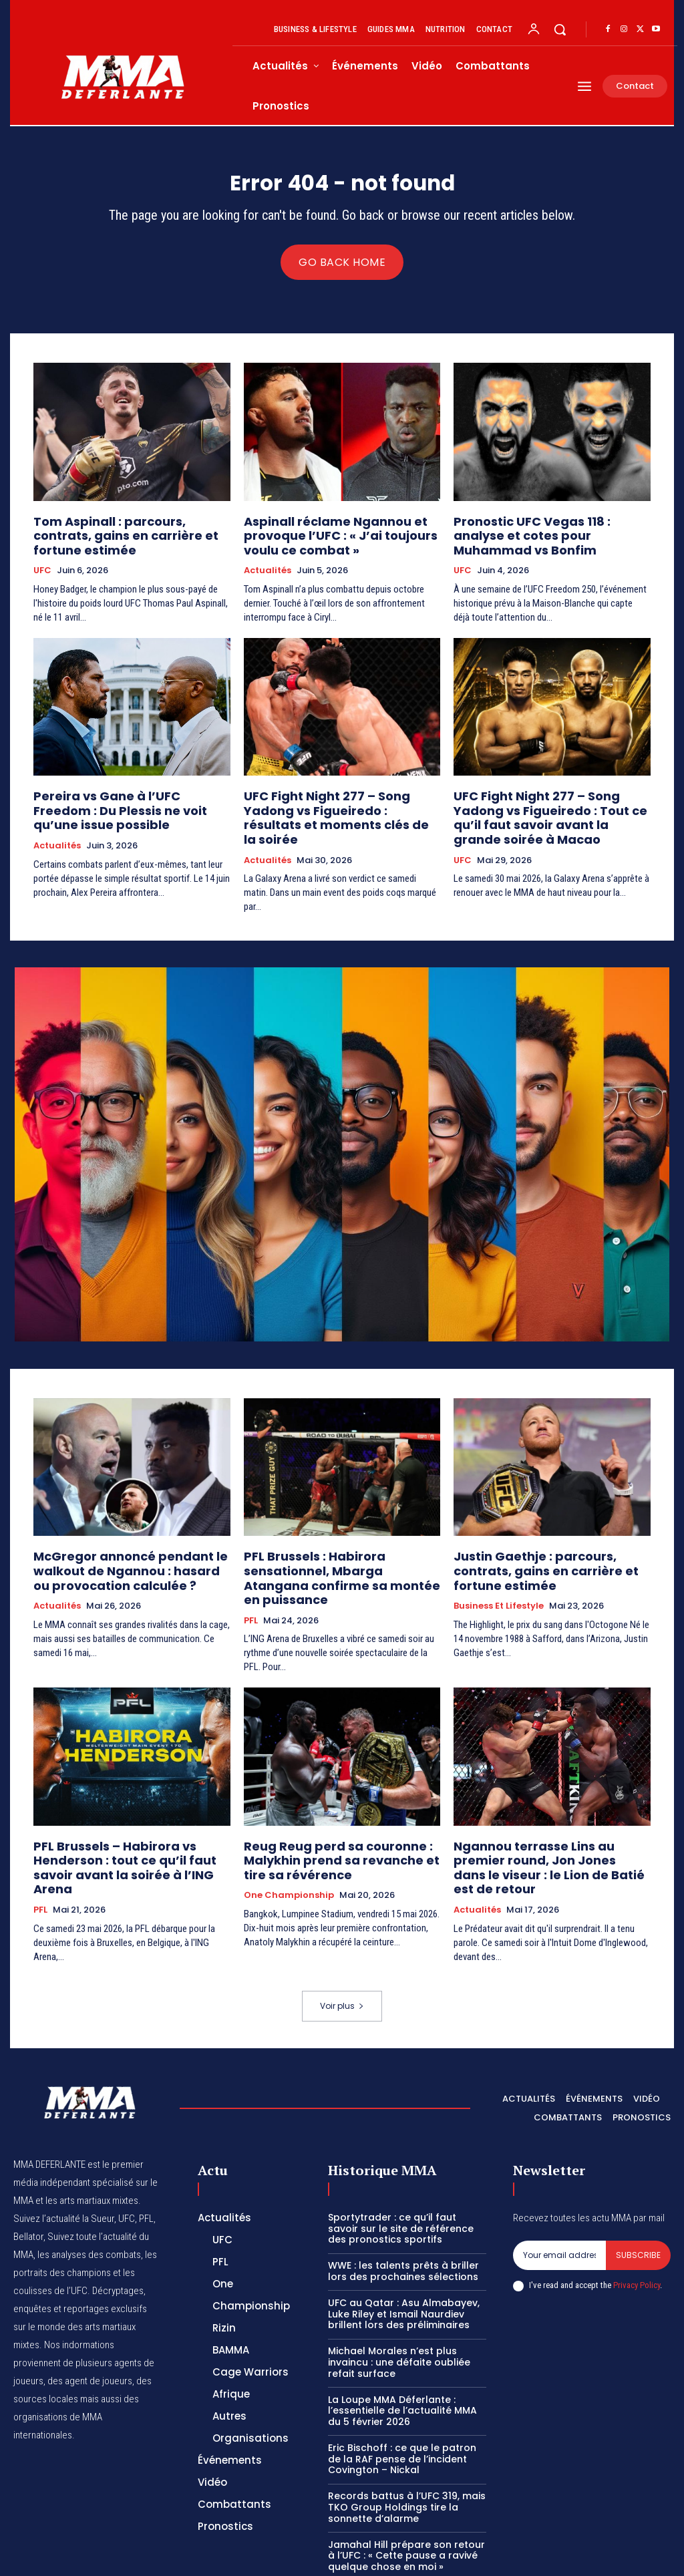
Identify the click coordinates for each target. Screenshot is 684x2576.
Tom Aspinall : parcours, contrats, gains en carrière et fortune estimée (130, 531)
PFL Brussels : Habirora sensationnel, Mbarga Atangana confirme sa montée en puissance (342, 1543)
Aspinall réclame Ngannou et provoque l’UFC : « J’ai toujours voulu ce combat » (326, 537)
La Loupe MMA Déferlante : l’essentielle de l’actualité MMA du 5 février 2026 (402, 2344)
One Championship (289, 1843)
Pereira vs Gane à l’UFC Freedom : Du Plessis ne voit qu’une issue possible (131, 799)
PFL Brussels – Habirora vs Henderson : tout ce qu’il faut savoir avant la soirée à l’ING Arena (129, 1811)
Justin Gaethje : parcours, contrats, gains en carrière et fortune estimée (551, 1537)
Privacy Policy (636, 2218)
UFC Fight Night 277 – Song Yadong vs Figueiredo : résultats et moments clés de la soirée (336, 805)
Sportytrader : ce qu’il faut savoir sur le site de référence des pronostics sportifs (401, 2162)
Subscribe (638, 2188)
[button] (560, 29)
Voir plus (342, 1939)
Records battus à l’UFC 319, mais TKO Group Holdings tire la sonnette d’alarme (407, 2440)
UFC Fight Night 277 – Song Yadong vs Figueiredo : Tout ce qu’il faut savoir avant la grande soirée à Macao (546, 811)
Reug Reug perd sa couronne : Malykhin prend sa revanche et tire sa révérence (337, 1811)
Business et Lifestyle (499, 1563)
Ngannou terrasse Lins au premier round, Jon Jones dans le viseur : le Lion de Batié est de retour (546, 1811)
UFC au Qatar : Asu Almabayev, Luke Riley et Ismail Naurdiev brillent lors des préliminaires (404, 2247)
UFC (42, 556)
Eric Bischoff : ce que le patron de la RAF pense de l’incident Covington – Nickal (402, 2392)
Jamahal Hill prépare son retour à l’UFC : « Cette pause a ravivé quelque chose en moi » (406, 2489)
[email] (559, 2188)
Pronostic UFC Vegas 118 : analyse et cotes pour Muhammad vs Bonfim (549, 531)
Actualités (267, 568)
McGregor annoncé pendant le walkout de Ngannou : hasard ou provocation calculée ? (120, 1543)
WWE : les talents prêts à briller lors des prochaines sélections (403, 2204)
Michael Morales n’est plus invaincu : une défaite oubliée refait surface (399, 2295)
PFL (251, 1575)
